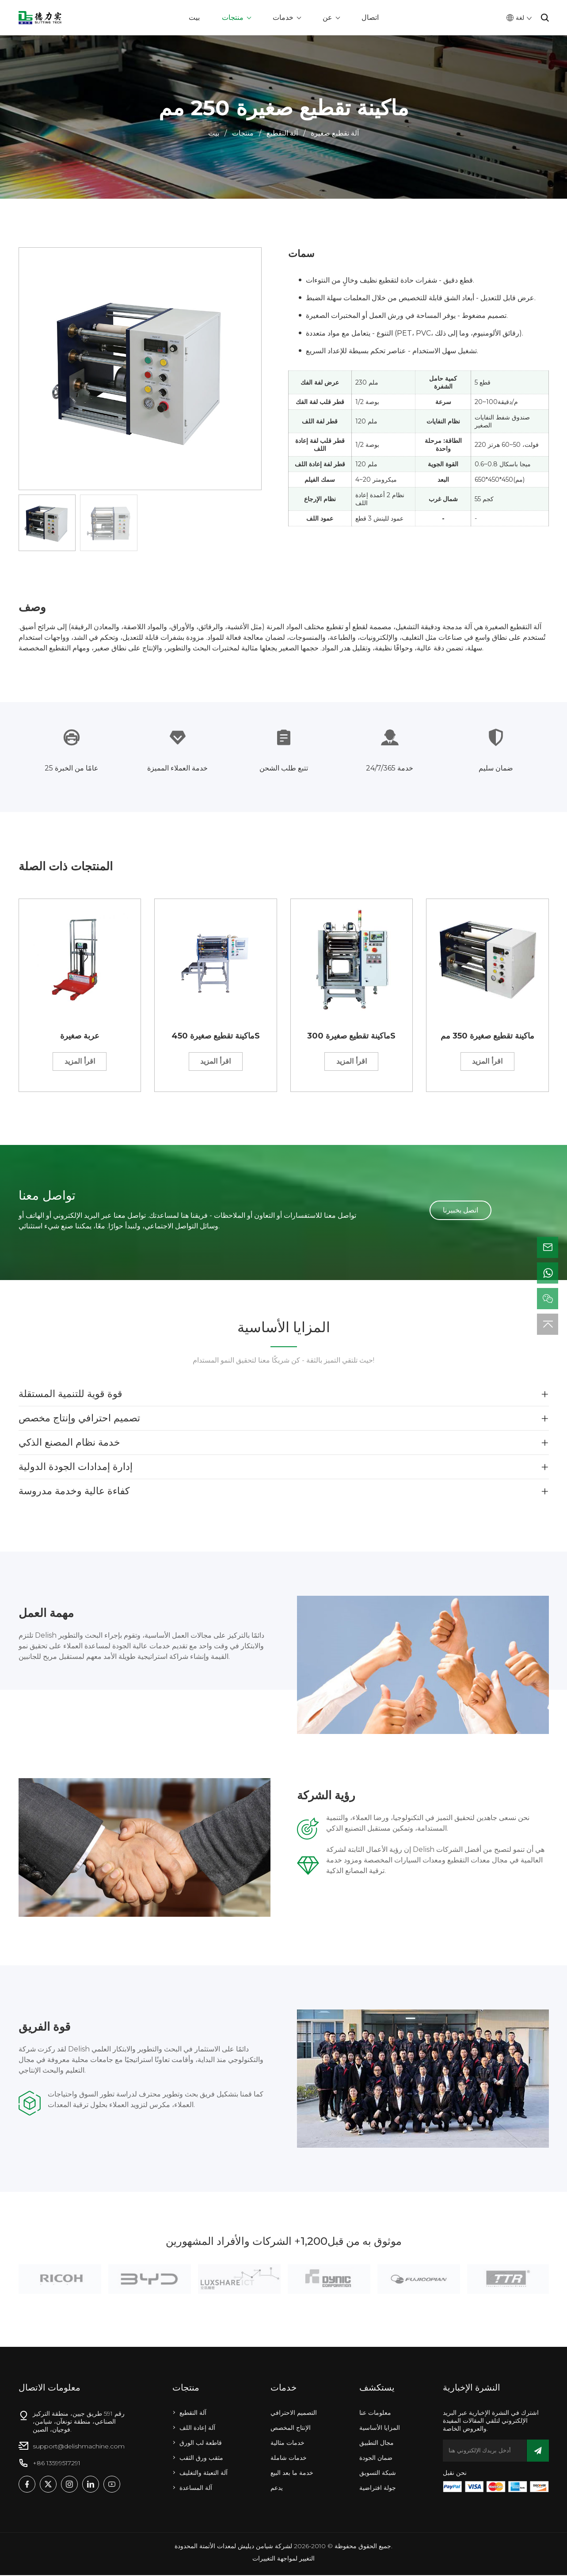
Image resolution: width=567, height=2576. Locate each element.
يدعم (276, 2489)
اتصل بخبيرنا (460, 1210)
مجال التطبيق (376, 2444)
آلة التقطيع (282, 133)
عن (327, 17)
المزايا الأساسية (379, 2428)
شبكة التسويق (377, 2474)
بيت (194, 17)
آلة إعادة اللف (197, 2428)
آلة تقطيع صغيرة (335, 133)
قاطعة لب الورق (200, 2444)
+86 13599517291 (56, 2464)
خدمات (283, 17)
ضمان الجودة (375, 2459)
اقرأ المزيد (80, 1062)
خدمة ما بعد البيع (291, 2474)
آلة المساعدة (195, 2489)
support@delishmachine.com (79, 2447)
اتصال (370, 17)
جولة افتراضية (377, 2489)
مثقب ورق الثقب (201, 2459)
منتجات (233, 17)
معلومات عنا (375, 2413)
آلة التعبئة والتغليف (203, 2474)
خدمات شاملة (288, 2459)
